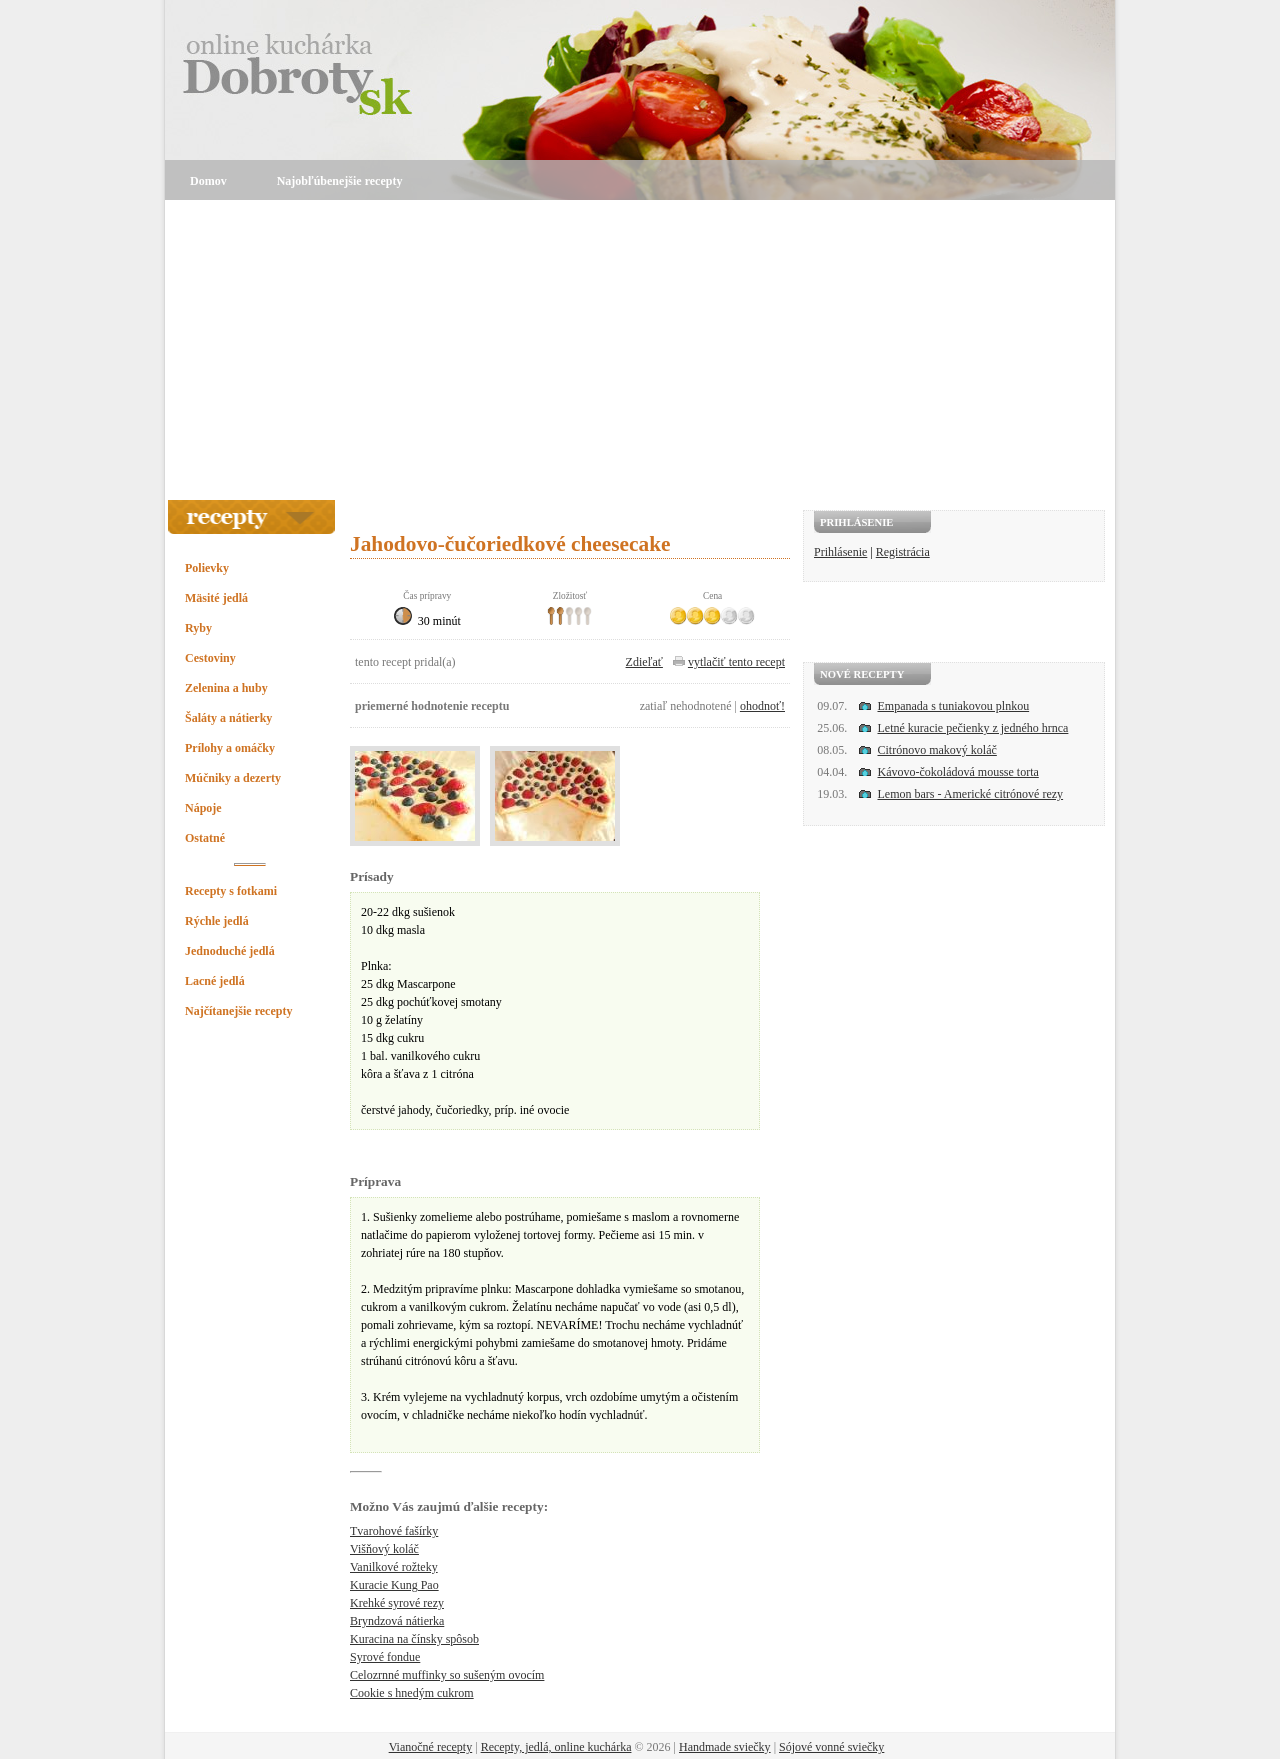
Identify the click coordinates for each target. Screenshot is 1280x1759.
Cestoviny (210, 658)
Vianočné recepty (431, 1747)
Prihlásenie (840, 552)
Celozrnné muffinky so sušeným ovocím (447, 1675)
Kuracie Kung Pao (394, 1585)
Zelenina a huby (226, 688)
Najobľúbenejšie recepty (340, 181)
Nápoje (203, 808)
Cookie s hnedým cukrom (412, 1693)
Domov (208, 181)
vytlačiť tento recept (736, 662)
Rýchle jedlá (217, 921)
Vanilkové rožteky (394, 1567)
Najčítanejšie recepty (238, 1011)
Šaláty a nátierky (228, 718)
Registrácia (903, 552)
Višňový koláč (384, 1549)
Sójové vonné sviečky (831, 1747)
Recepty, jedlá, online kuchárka (556, 1747)
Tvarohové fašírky (394, 1531)
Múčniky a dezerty (233, 778)
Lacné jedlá (215, 981)
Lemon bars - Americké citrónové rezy (971, 794)
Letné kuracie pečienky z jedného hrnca (973, 728)
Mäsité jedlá (216, 598)
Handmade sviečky (725, 1747)
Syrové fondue (385, 1657)
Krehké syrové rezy (397, 1603)
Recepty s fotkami (231, 891)
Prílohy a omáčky (230, 748)
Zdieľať (644, 662)
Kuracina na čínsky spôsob (414, 1639)
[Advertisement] (640, 350)
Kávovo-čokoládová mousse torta (958, 772)
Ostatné (205, 838)
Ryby (198, 628)
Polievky (207, 568)
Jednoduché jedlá (230, 951)
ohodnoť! (762, 706)
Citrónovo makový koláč (937, 750)
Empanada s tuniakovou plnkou (954, 706)
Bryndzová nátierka (397, 1621)
